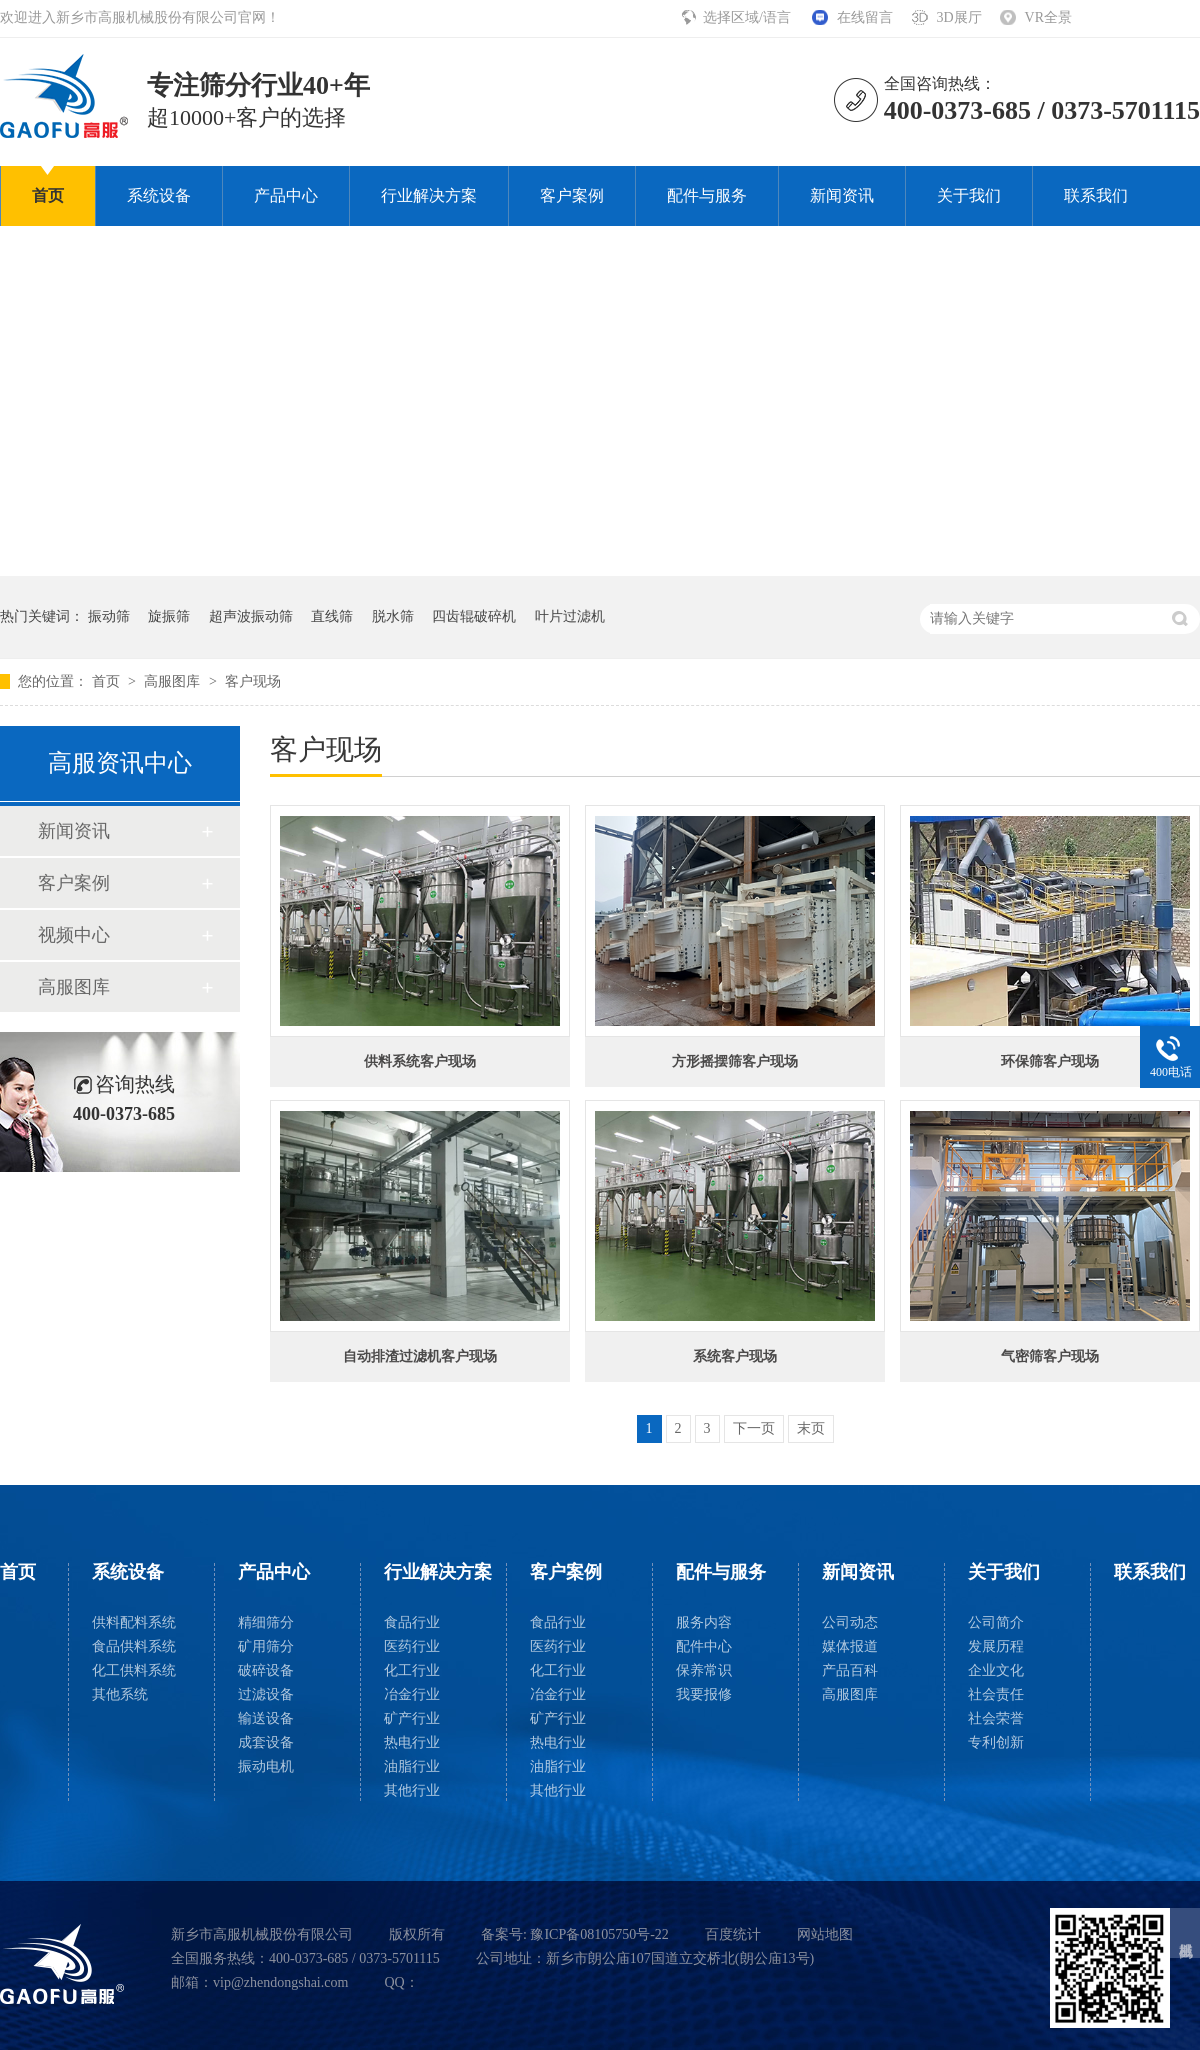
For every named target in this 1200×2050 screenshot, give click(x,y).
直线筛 (332, 616)
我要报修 (704, 1694)
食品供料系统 (134, 1646)
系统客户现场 (735, 1356)
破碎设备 (266, 1670)
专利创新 (996, 1742)
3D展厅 (958, 17)
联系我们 (1096, 195)
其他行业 (412, 1790)
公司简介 (996, 1622)
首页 (48, 195)
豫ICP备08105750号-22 (599, 1934)
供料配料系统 (134, 1622)
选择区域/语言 (748, 17)
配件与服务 (707, 195)
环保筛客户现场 (1050, 1061)
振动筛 (109, 616)
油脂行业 (412, 1766)
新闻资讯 (842, 195)
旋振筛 (169, 616)
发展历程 (996, 1646)
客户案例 (572, 195)
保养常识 (704, 1670)
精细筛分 (266, 1622)
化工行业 (412, 1670)
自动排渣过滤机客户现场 (420, 1356)
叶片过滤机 (570, 616)
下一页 (754, 1428)
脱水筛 (393, 616)
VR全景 (1048, 17)
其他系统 (120, 1694)
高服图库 (174, 681)
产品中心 (286, 195)
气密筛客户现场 (1050, 1356)
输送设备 (266, 1718)
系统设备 (159, 195)
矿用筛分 (266, 1646)
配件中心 (704, 1646)
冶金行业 (412, 1694)
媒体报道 (850, 1646)
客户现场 (253, 681)
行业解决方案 (429, 195)
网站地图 (825, 1934)
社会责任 (996, 1694)
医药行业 (412, 1646)
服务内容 (704, 1622)
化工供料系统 (134, 1670)
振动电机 (266, 1766)
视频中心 (74, 935)
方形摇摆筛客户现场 (735, 1061)
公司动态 (850, 1622)
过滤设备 (266, 1694)
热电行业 (412, 1742)
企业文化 (996, 1670)
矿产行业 (412, 1718)
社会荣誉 (996, 1718)
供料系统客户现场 (420, 1061)
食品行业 (412, 1622)
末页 (811, 1428)
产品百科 (850, 1670)
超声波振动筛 (251, 616)
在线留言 (865, 17)
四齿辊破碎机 (474, 616)
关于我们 (969, 195)
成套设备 (266, 1742)
